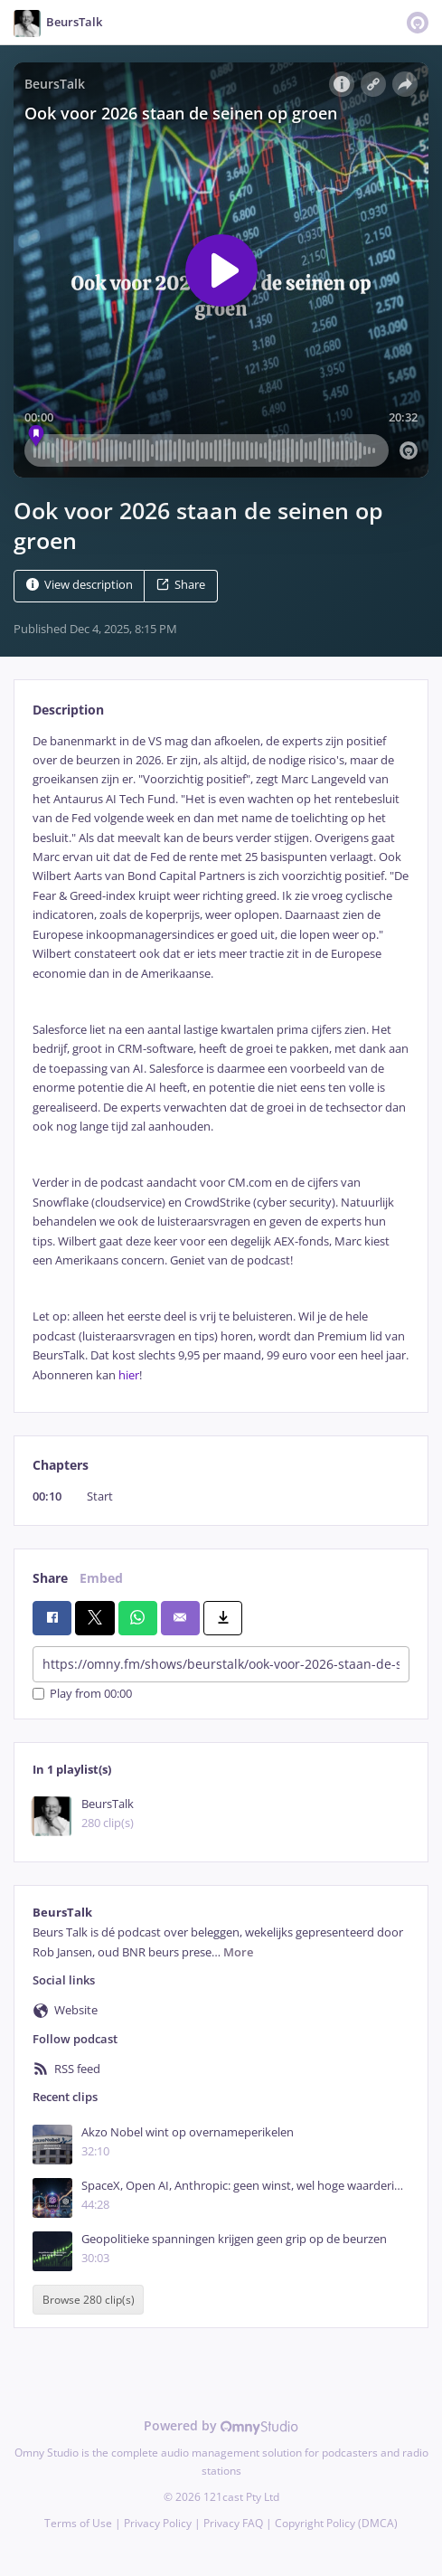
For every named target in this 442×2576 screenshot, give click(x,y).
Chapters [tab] (61, 1464)
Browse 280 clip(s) (88, 2299)
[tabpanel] (221, 1058)
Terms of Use (78, 2523)
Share (180, 584)
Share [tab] (50, 1577)
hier (128, 1375)
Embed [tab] (101, 1577)
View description (79, 584)
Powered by (221, 2425)
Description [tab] (68, 709)
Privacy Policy (158, 2523)
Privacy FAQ (233, 2523)
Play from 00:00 (82, 1694)
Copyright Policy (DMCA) (336, 2523)
